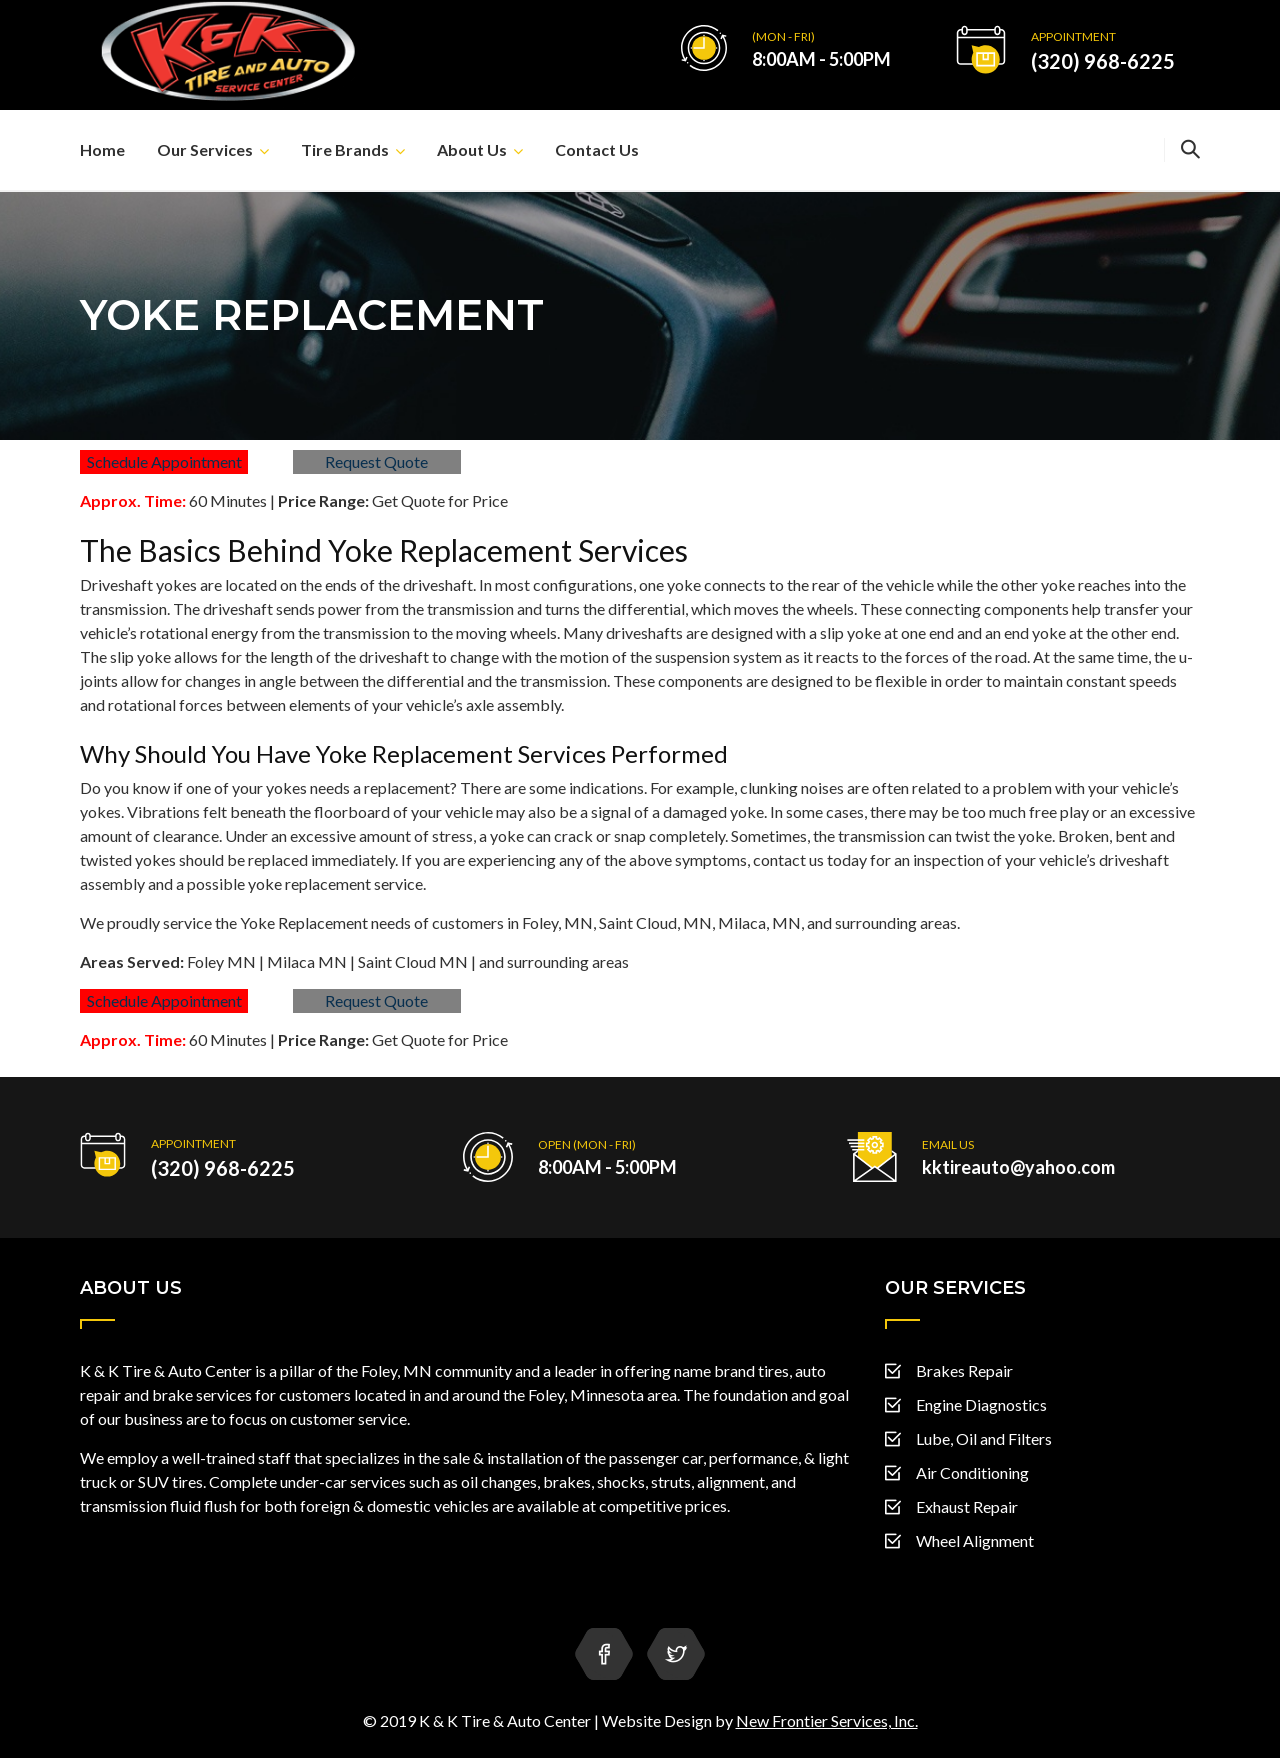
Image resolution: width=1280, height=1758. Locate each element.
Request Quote (376, 461)
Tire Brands (345, 149)
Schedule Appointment (164, 461)
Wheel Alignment (975, 1540)
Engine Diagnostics (981, 1404)
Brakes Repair (964, 1370)
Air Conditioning (972, 1472)
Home (102, 149)
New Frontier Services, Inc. (827, 1720)
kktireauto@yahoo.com (1018, 1167)
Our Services (205, 149)
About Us (472, 149)
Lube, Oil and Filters (984, 1438)
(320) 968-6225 (1103, 61)
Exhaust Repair (967, 1506)
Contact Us (597, 149)
